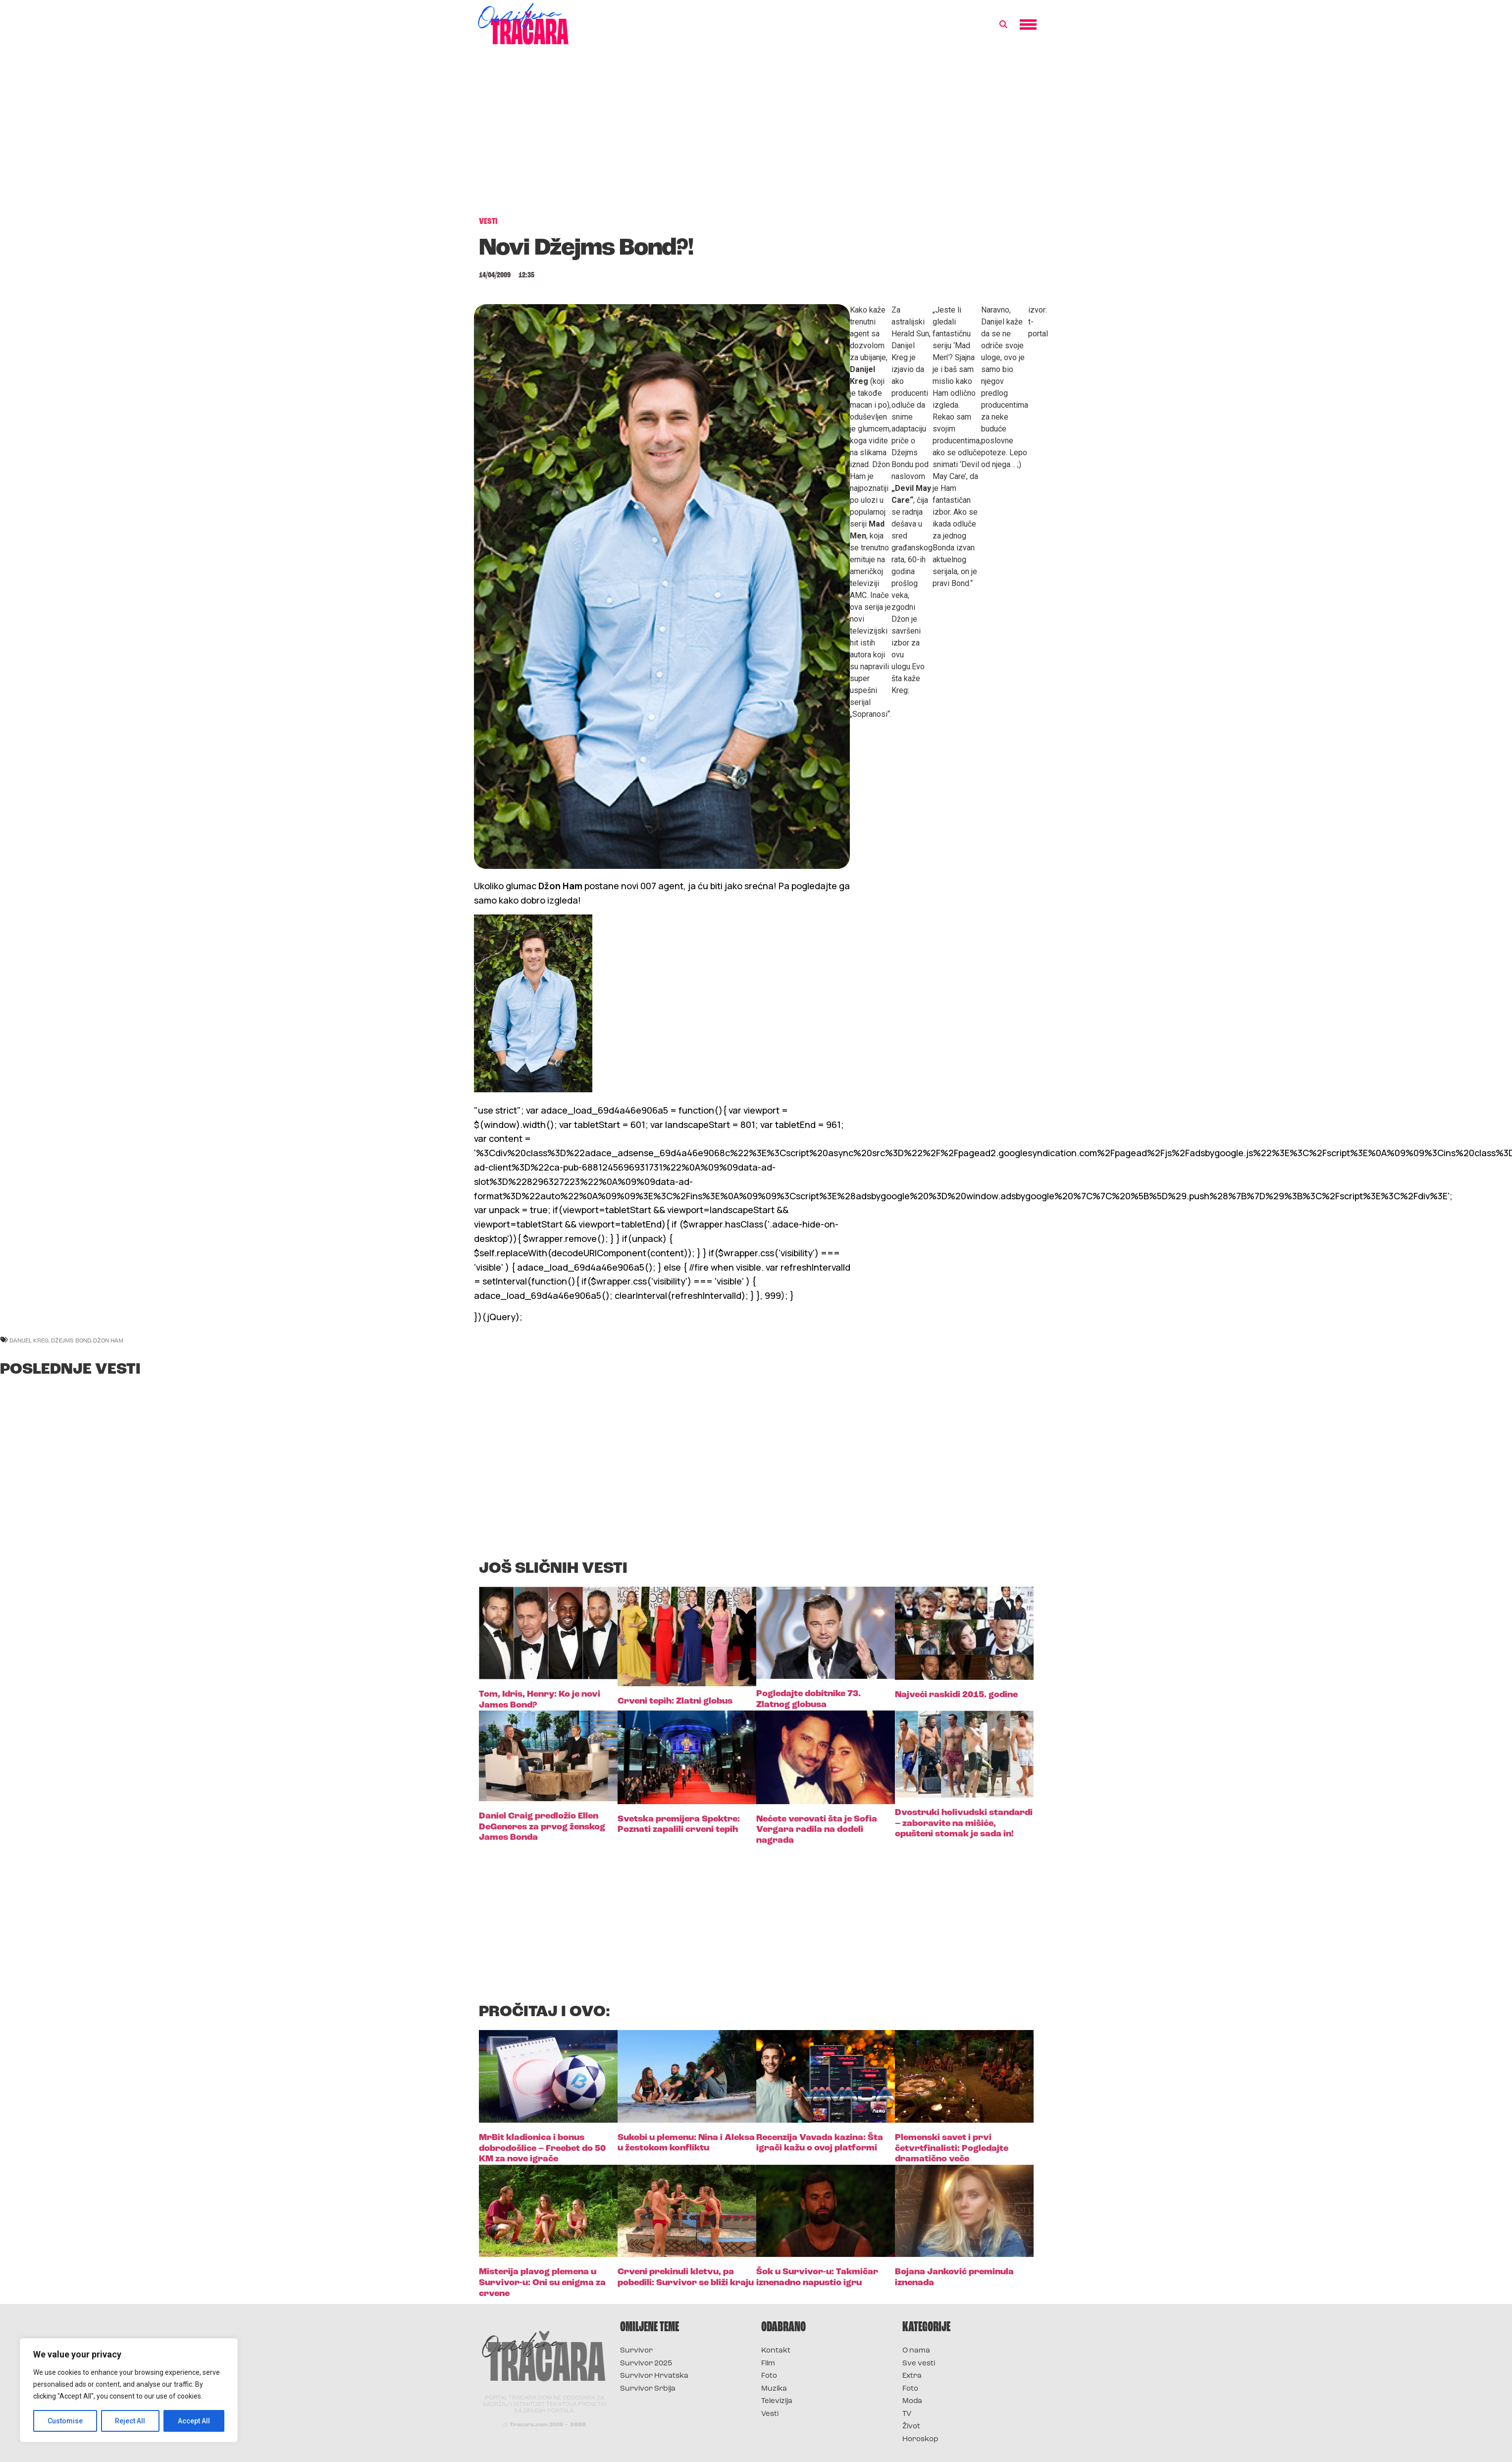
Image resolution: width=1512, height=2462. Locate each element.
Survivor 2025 (646, 2363)
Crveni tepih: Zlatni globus (675, 1701)
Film (768, 2363)
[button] (1003, 25)
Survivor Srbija (648, 2389)
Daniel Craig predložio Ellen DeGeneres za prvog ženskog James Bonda (542, 1827)
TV (906, 2414)
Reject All (130, 2421)
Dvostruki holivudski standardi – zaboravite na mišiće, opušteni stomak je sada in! (964, 1823)
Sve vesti (918, 2363)
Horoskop (920, 2439)
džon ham (108, 1340)
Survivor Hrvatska (654, 2376)
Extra (912, 2376)
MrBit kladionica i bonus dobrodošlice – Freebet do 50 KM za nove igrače (542, 2148)
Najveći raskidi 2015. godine (956, 1695)
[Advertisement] (756, 135)
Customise (65, 2421)
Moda (912, 2401)
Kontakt (775, 2351)
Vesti (770, 2414)
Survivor (636, 2351)
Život (911, 2426)
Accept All (194, 2421)
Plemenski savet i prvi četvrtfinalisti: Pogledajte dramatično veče (951, 2148)
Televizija (776, 2401)
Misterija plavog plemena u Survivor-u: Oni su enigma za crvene (542, 2282)
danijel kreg (29, 1340)
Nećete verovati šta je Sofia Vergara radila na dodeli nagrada (816, 1830)
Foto (769, 2376)
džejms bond (71, 1340)
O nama (916, 2351)
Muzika (774, 2389)
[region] (129, 2390)
